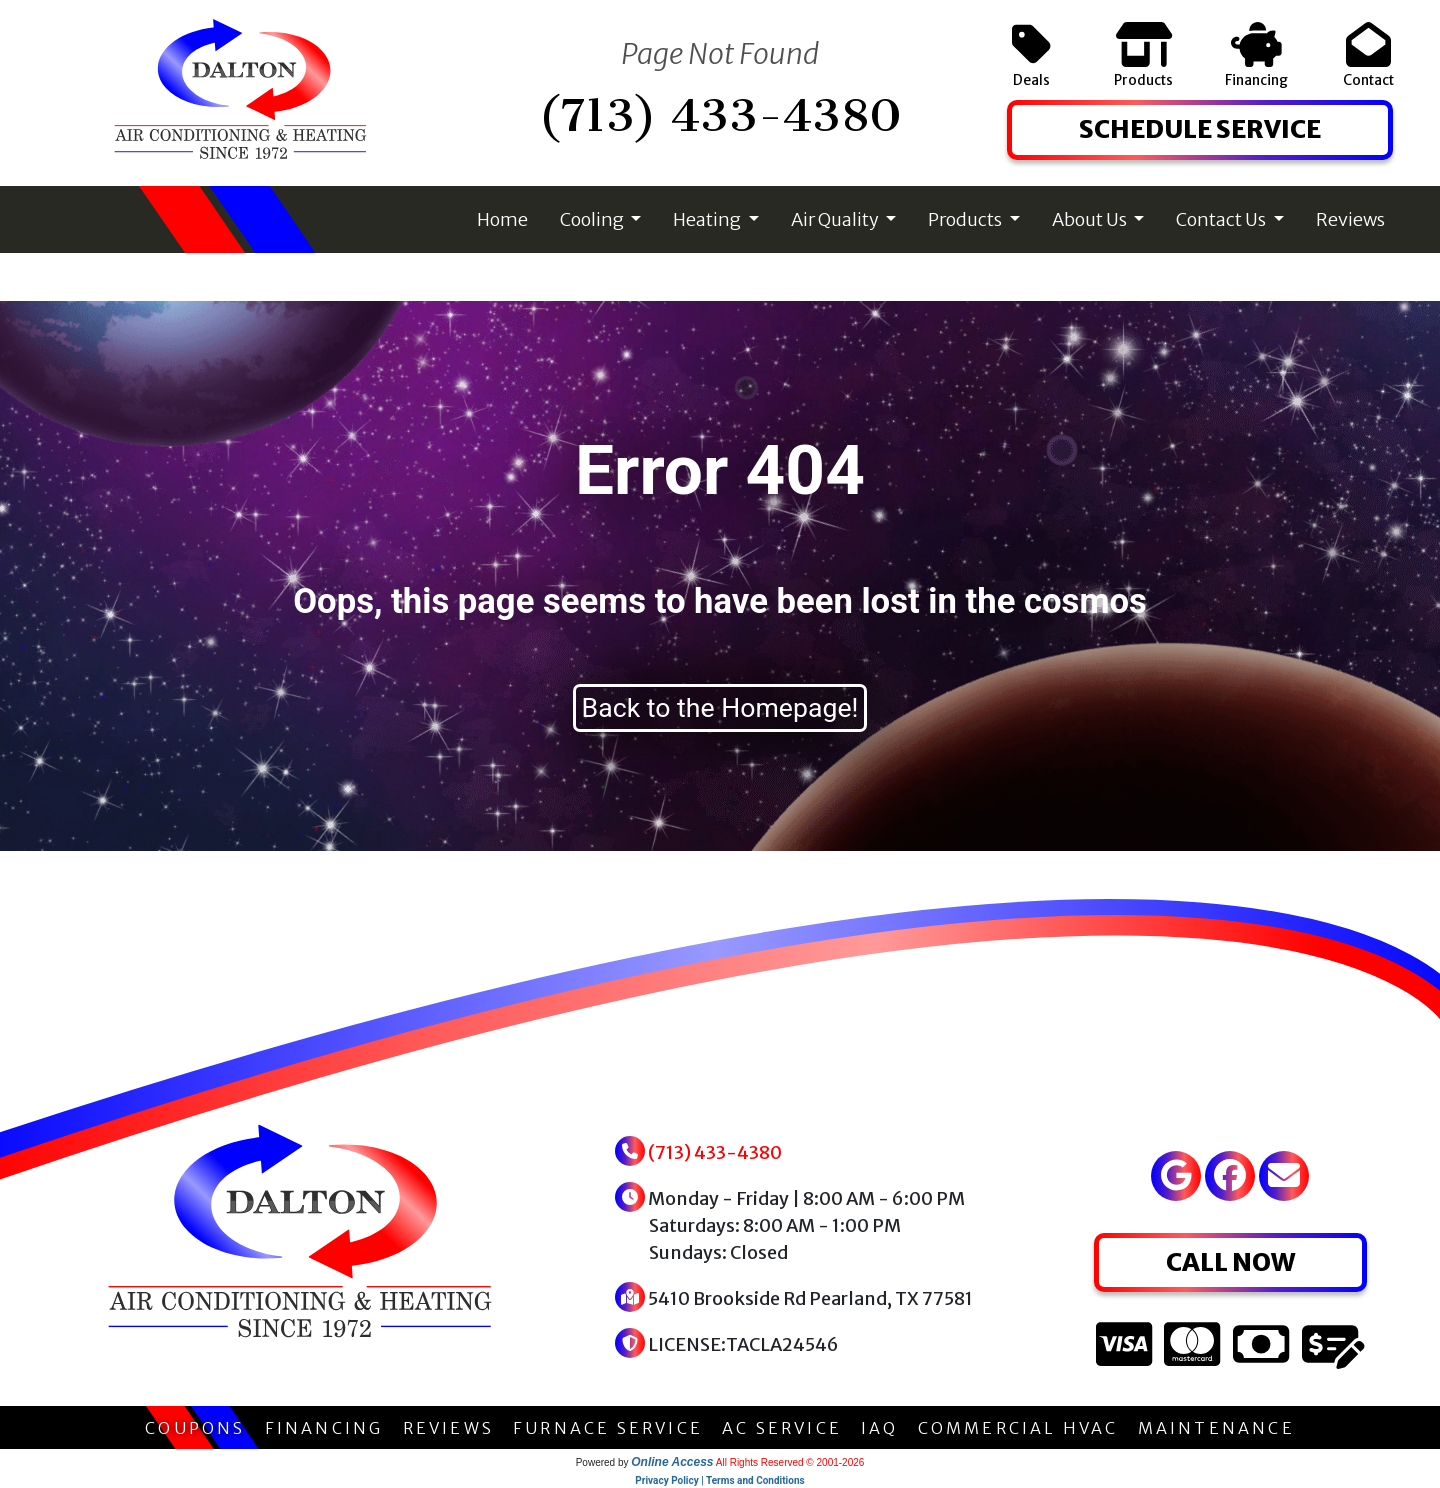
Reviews (1350, 219)
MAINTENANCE (1216, 1428)
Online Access (672, 1462)
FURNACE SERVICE (608, 1428)
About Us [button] (1091, 219)
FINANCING (324, 1428)
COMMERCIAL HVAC (1018, 1428)
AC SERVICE (782, 1428)
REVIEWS (448, 1428)
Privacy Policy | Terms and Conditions (719, 1480)
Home (502, 219)
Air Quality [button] (836, 219)
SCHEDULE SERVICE (1200, 129)
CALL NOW (1230, 1262)
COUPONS (195, 1428)
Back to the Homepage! (720, 708)
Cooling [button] (593, 219)
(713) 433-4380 (720, 115)
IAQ (880, 1428)
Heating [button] (708, 219)
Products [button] (966, 219)
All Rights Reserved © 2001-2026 (790, 1462)
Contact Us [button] (1222, 219)
